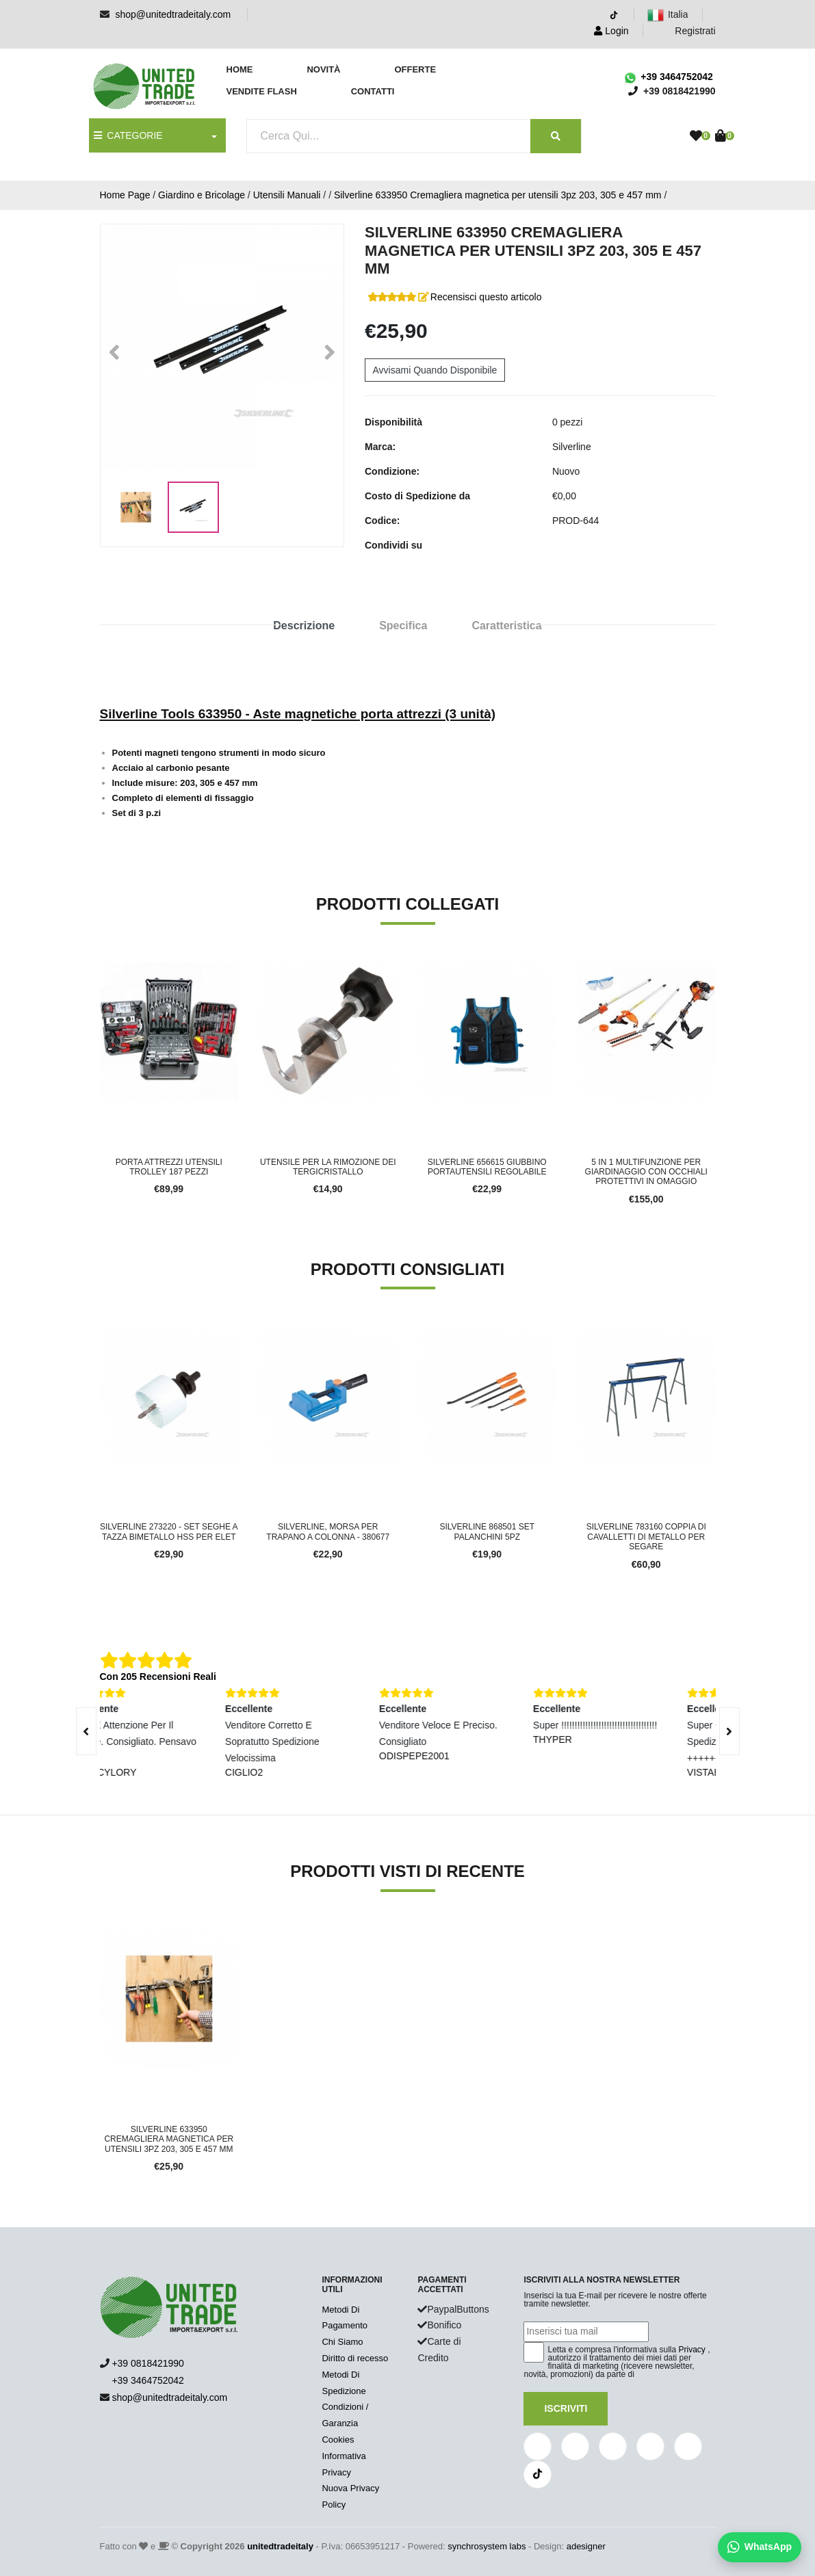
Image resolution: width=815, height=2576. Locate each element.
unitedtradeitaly (280, 2546)
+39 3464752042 (667, 76)
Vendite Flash (262, 91)
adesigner (586, 2546)
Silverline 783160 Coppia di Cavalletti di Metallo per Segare (646, 1536)
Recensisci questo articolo (486, 296)
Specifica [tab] (403, 625)
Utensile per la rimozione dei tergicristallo (328, 1167)
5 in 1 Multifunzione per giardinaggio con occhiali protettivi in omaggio (646, 1172)
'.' (103, 1937)
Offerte (415, 69)
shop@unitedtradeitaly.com (173, 14)
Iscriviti (565, 2408)
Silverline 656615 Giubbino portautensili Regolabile (487, 1167)
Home (240, 69)
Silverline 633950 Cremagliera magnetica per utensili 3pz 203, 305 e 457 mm (498, 194)
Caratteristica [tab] (506, 625)
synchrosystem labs (487, 2546)
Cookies (338, 2439)
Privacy (692, 2349)
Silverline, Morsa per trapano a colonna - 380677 (327, 1531)
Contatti (373, 91)
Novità (323, 69)
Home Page (125, 194)
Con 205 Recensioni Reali (158, 1676)
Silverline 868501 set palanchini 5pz (486, 1531)
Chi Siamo (342, 2342)
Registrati (686, 30)
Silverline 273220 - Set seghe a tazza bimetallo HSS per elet (169, 1531)
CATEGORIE (128, 135)
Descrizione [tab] (304, 625)
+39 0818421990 (148, 2363)
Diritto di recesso (355, 2358)
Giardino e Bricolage (201, 194)
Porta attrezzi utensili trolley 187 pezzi (169, 1167)
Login (611, 30)
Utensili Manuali (287, 194)
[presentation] (86, 1731)
